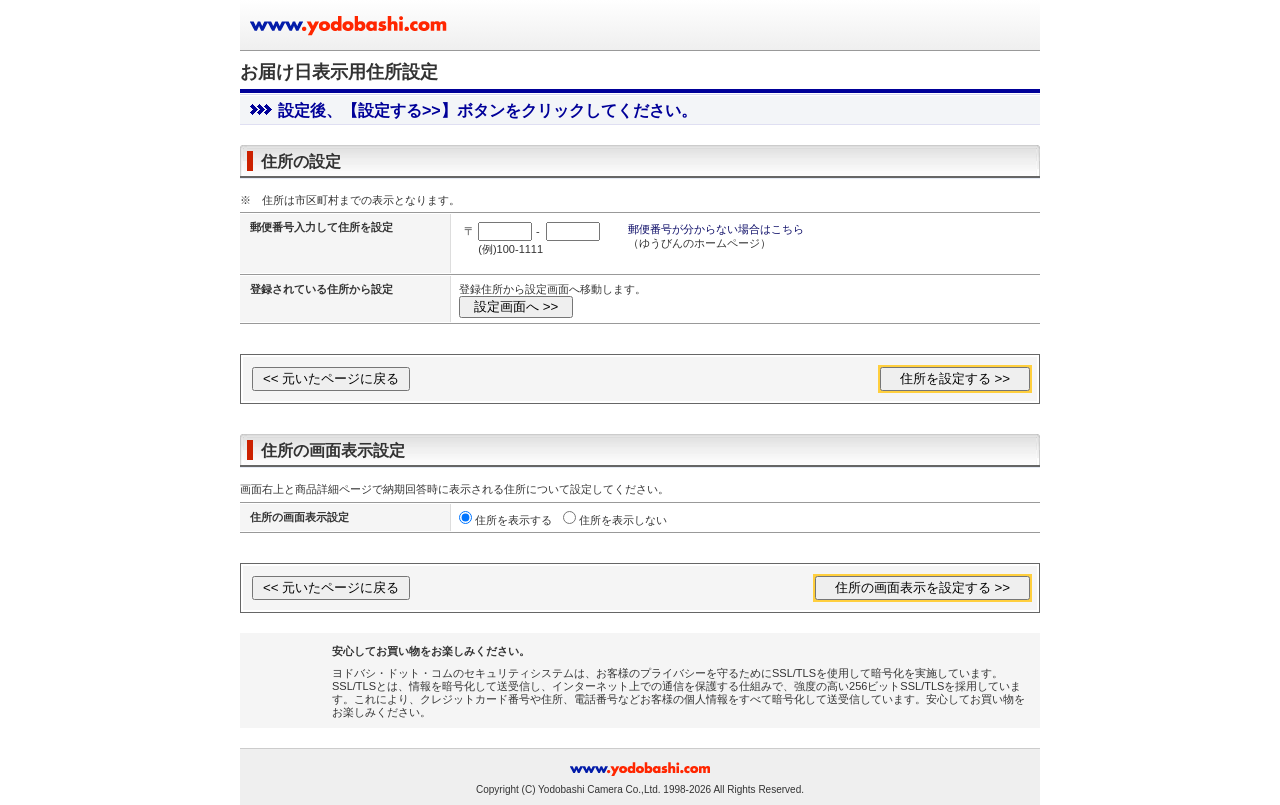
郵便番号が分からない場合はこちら (716, 229)
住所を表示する (513, 520)
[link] (292, 674)
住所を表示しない (623, 520)
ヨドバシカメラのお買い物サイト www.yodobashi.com (350, 25)
